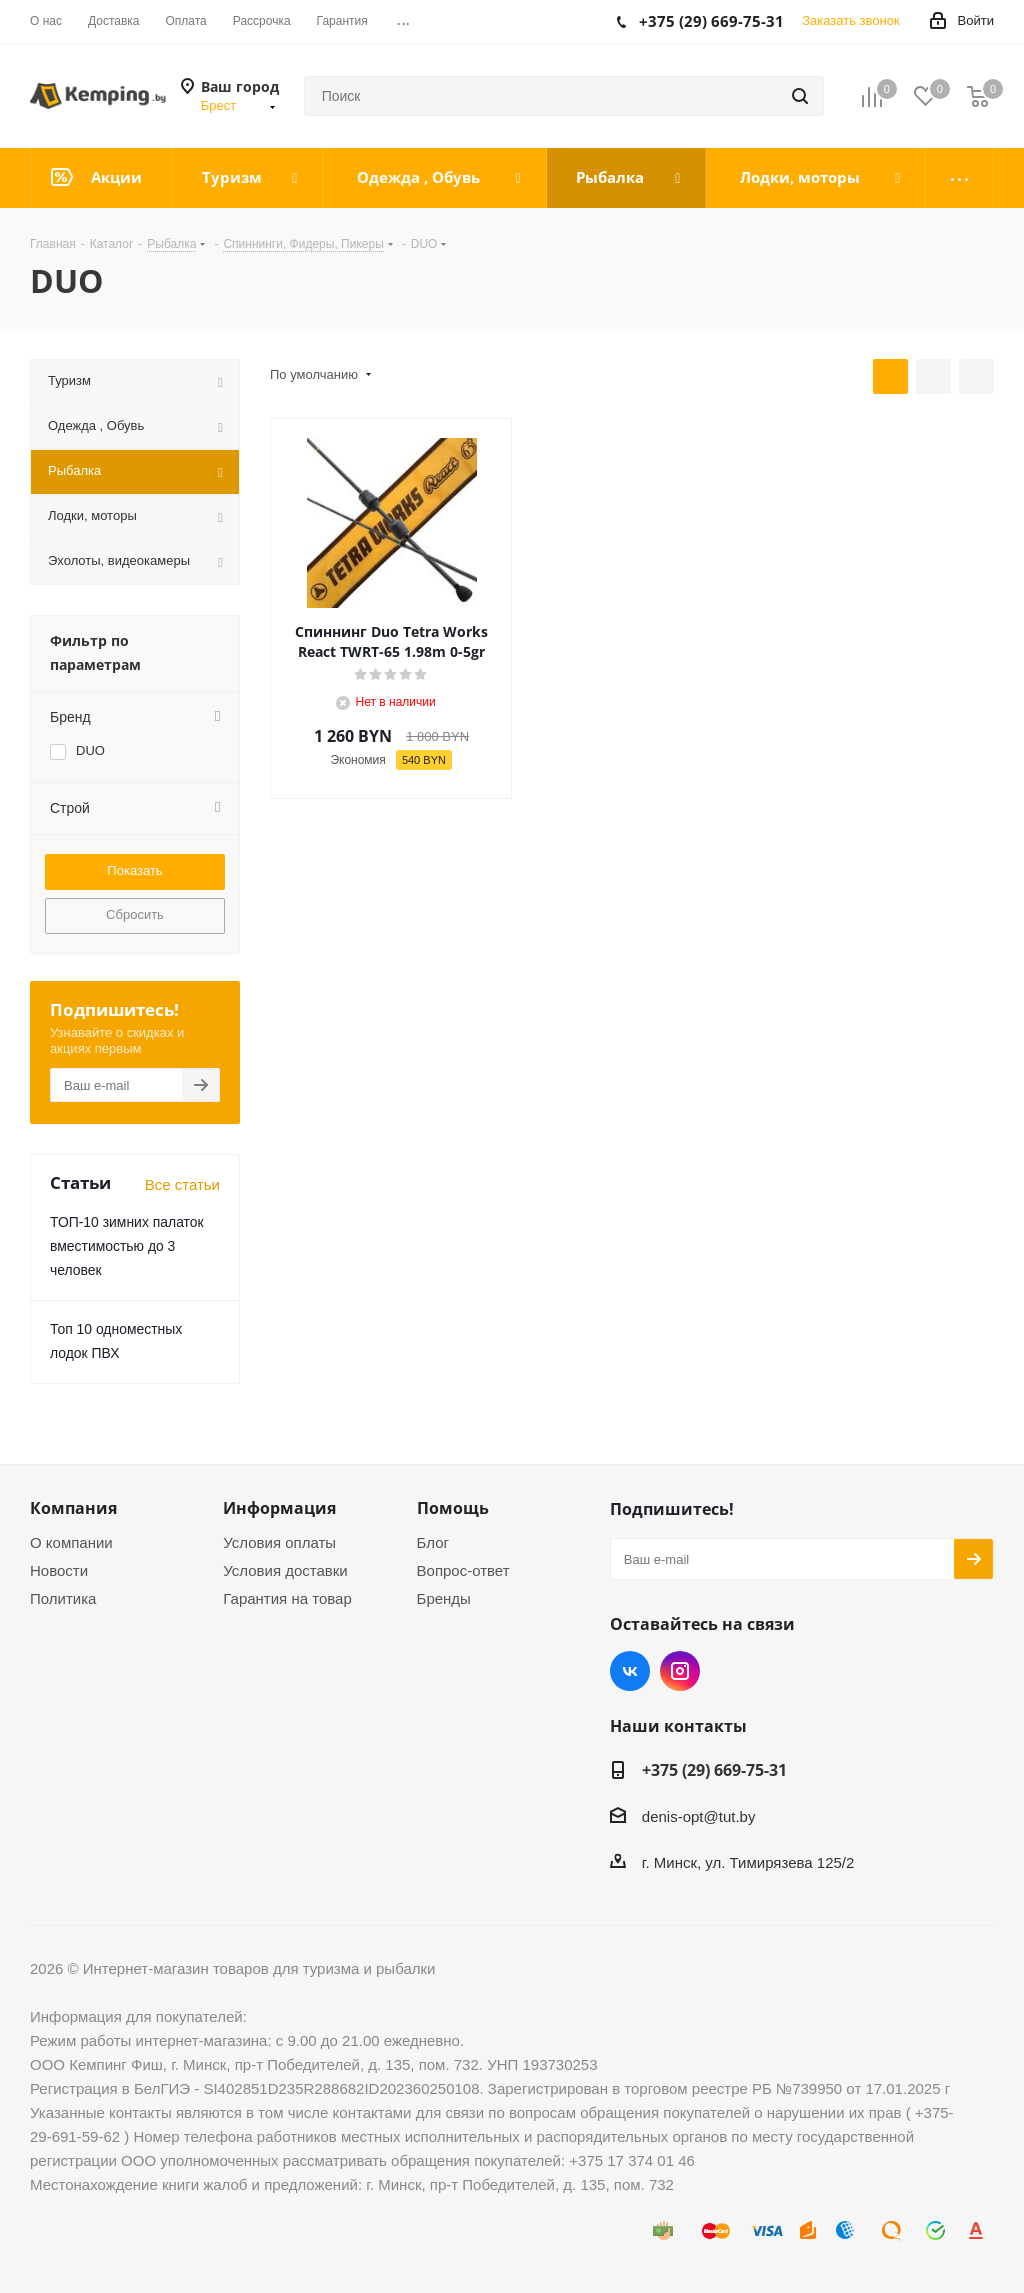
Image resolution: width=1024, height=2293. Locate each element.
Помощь (453, 1508)
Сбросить (135, 914)
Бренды (444, 1598)
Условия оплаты (279, 1542)
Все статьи (182, 1184)
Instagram (680, 1671)
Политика (63, 1598)
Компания (73, 1508)
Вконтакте (630, 1671)
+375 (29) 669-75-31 (714, 1770)
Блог (433, 1542)
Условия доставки (285, 1570)
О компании (71, 1542)
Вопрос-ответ (463, 1570)
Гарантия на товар (287, 1598)
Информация (279, 1508)
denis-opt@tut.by (699, 1816)
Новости (59, 1570)
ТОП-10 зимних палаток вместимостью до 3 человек (127, 1246)
